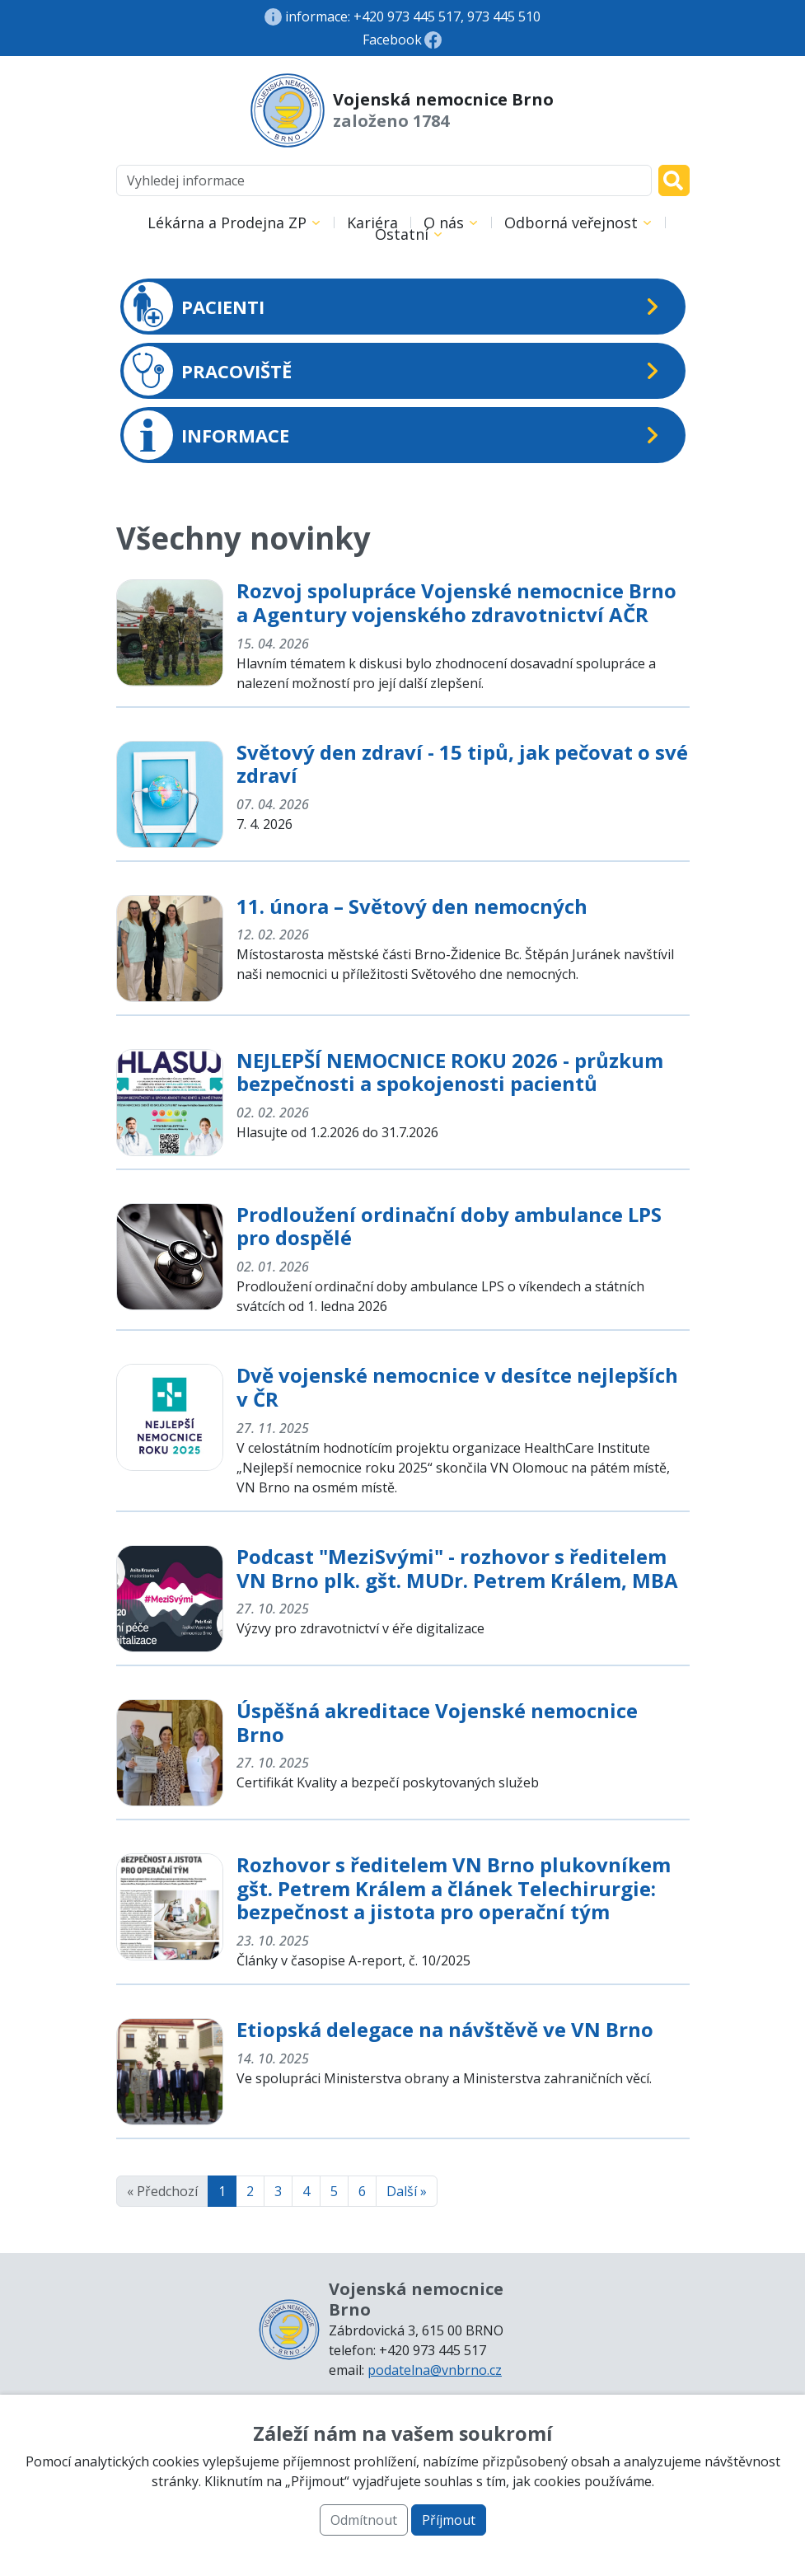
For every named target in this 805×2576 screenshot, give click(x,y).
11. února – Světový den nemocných (411, 906)
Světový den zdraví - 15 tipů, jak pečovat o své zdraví (462, 763)
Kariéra (372, 222)
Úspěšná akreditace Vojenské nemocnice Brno (437, 1722)
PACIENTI (194, 306)
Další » (406, 2191)
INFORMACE (206, 435)
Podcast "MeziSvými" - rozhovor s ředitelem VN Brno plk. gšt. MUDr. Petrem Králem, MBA (457, 1568)
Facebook (392, 39)
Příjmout (448, 2520)
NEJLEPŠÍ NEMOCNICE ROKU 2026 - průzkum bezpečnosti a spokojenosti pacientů (449, 1072)
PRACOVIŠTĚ (208, 371)
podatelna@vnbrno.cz (434, 2370)
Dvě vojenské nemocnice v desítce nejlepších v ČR (457, 1386)
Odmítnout (363, 2520)
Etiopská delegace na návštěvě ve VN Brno (444, 2029)
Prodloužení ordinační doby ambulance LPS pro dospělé (449, 1226)
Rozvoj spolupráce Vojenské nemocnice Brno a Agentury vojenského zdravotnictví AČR (456, 602)
